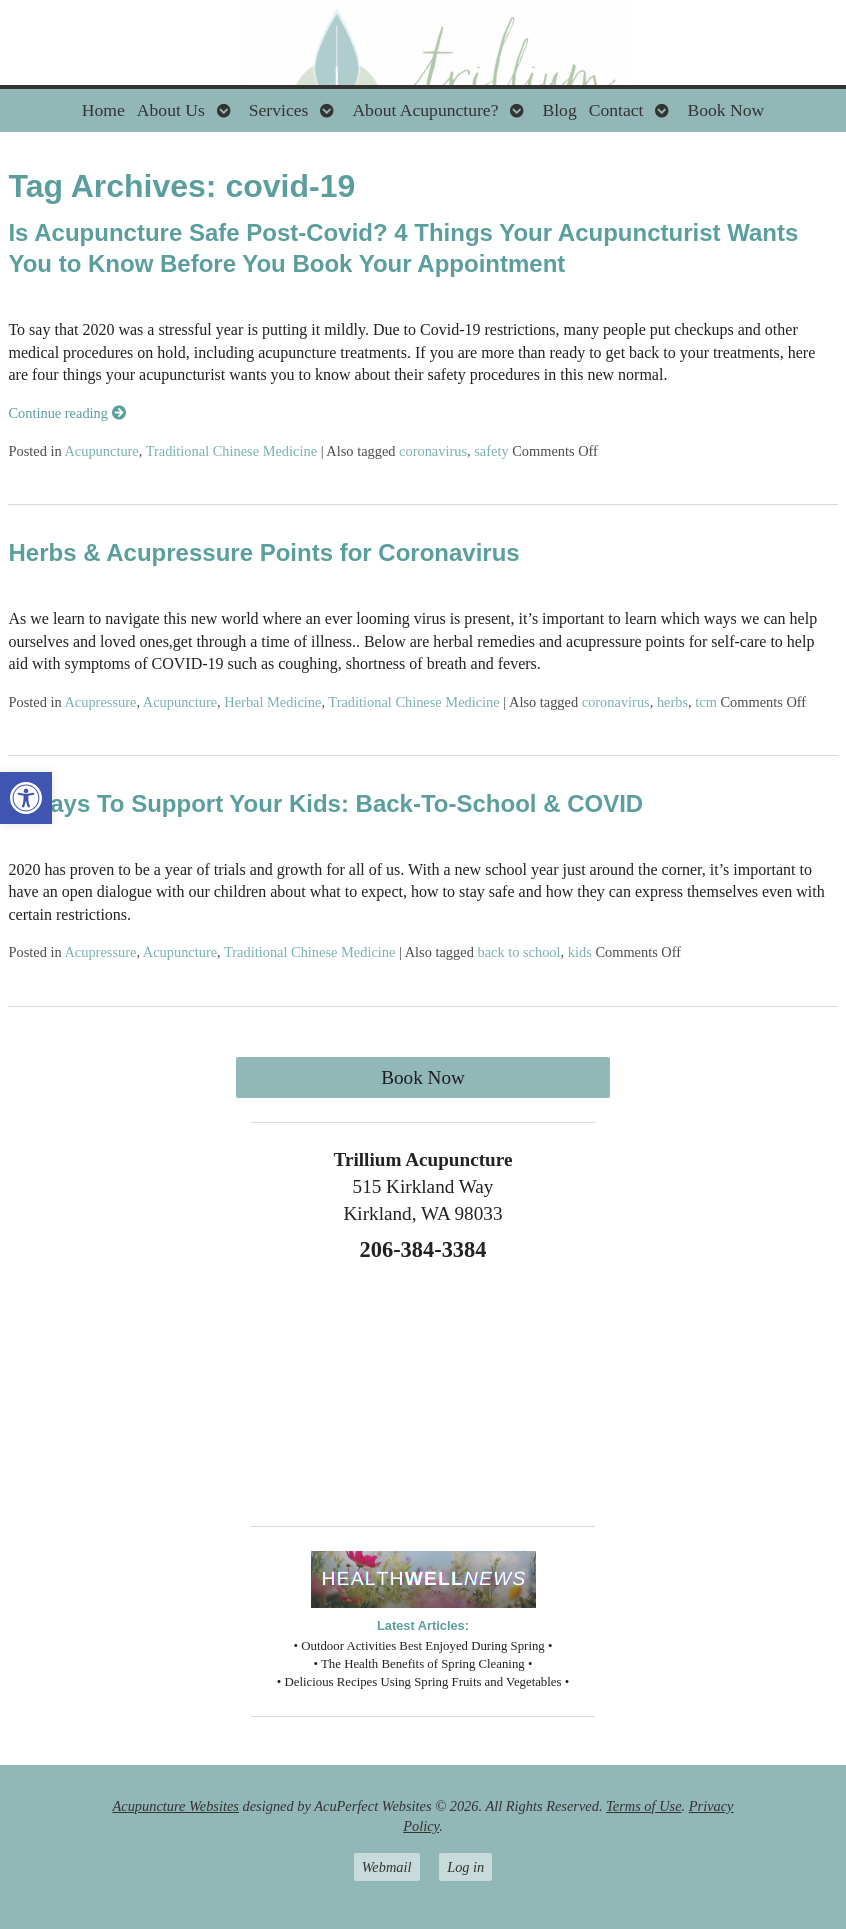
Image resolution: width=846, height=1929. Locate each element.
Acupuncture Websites (176, 1806)
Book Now (725, 110)
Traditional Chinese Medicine (231, 451)
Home (103, 110)
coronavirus (433, 451)
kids (580, 952)
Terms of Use (643, 1806)
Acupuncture (101, 451)
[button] (26, 798)
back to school (518, 952)
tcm (706, 702)
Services (279, 110)
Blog (559, 110)
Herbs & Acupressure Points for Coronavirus (263, 552)
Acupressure (100, 702)
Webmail (387, 1867)
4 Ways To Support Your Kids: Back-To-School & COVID (325, 803)
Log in (465, 1867)
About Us (171, 110)
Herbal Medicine (272, 702)
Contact (616, 110)
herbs (672, 702)
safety (491, 451)
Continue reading (66, 413)
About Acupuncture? (425, 110)
